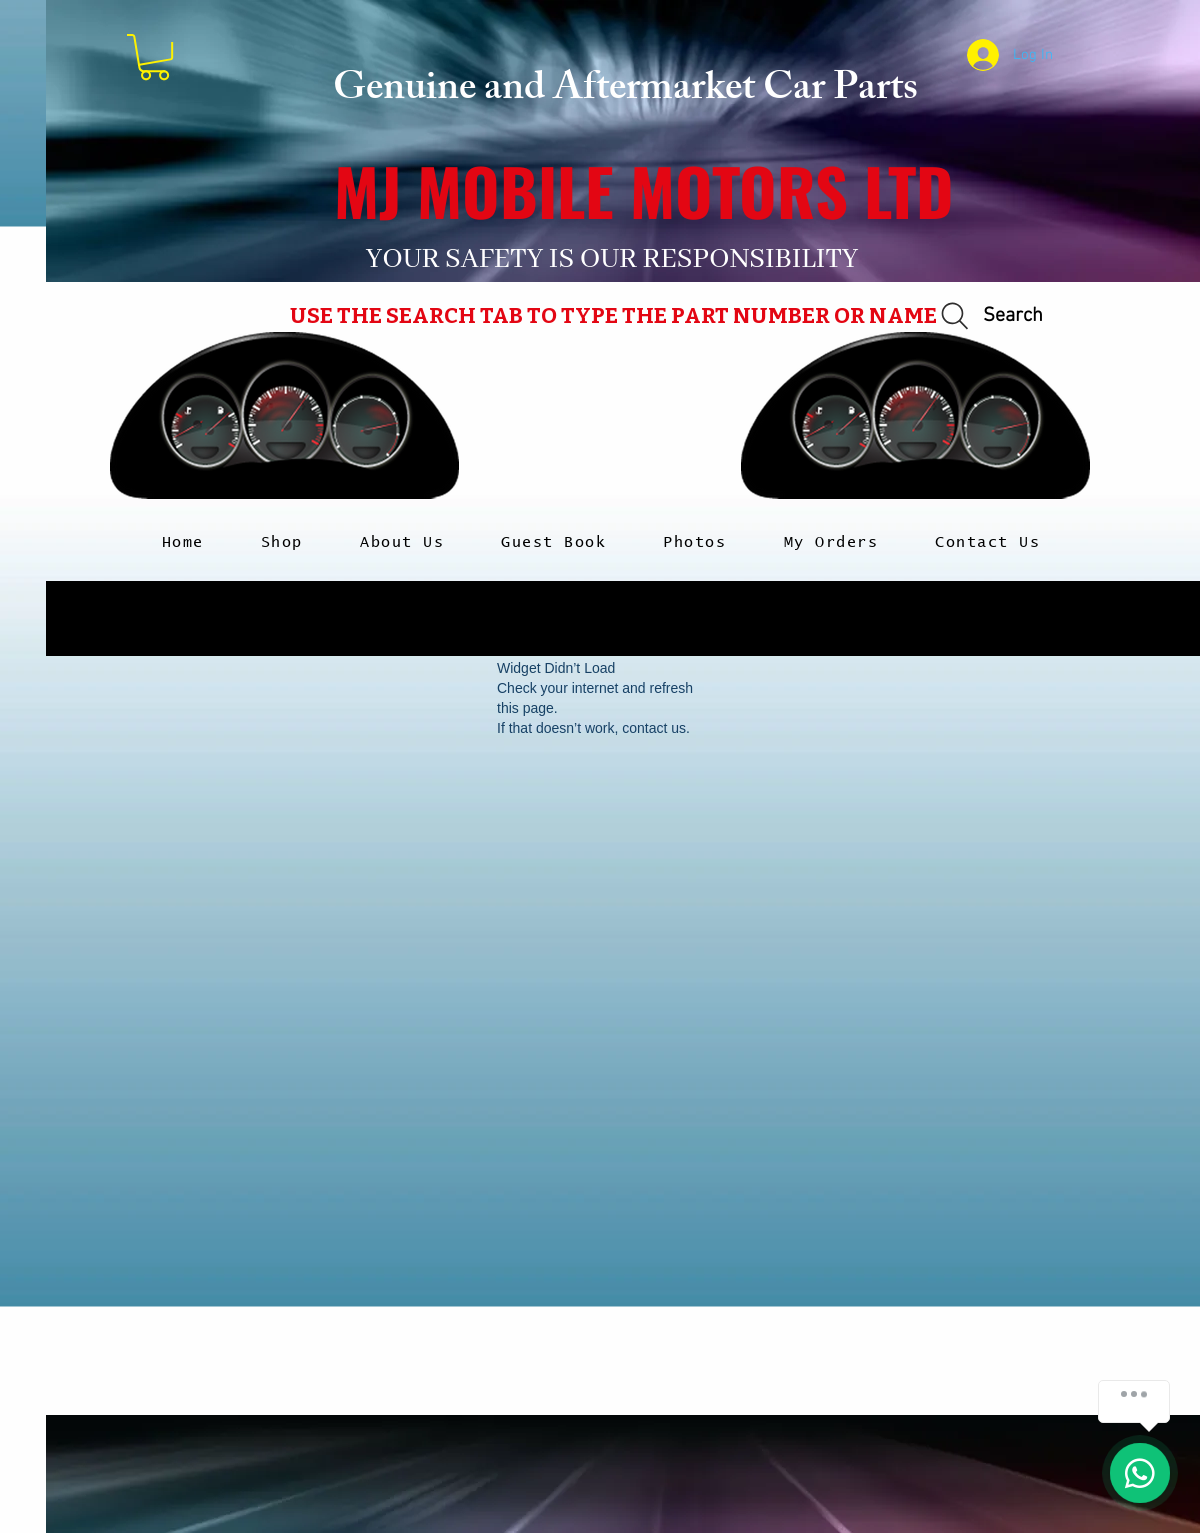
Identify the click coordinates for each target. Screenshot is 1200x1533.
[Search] (988, 316)
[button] (154, 57)
